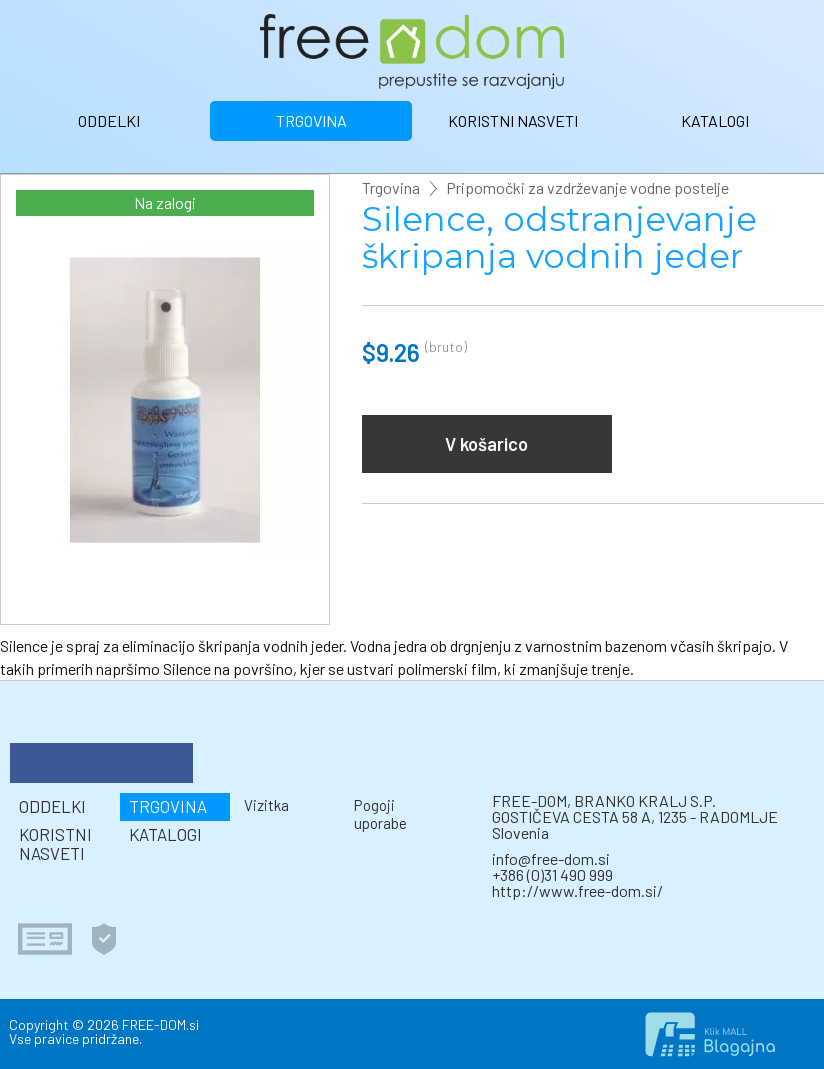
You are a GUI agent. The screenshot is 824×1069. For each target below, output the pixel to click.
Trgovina (391, 188)
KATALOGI (715, 120)
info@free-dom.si (551, 858)
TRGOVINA (311, 120)
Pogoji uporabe (380, 813)
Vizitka (266, 805)
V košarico (486, 444)
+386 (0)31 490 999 (552, 874)
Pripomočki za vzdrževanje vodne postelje (587, 188)
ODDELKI (109, 120)
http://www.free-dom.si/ (577, 890)
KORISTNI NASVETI (513, 120)
